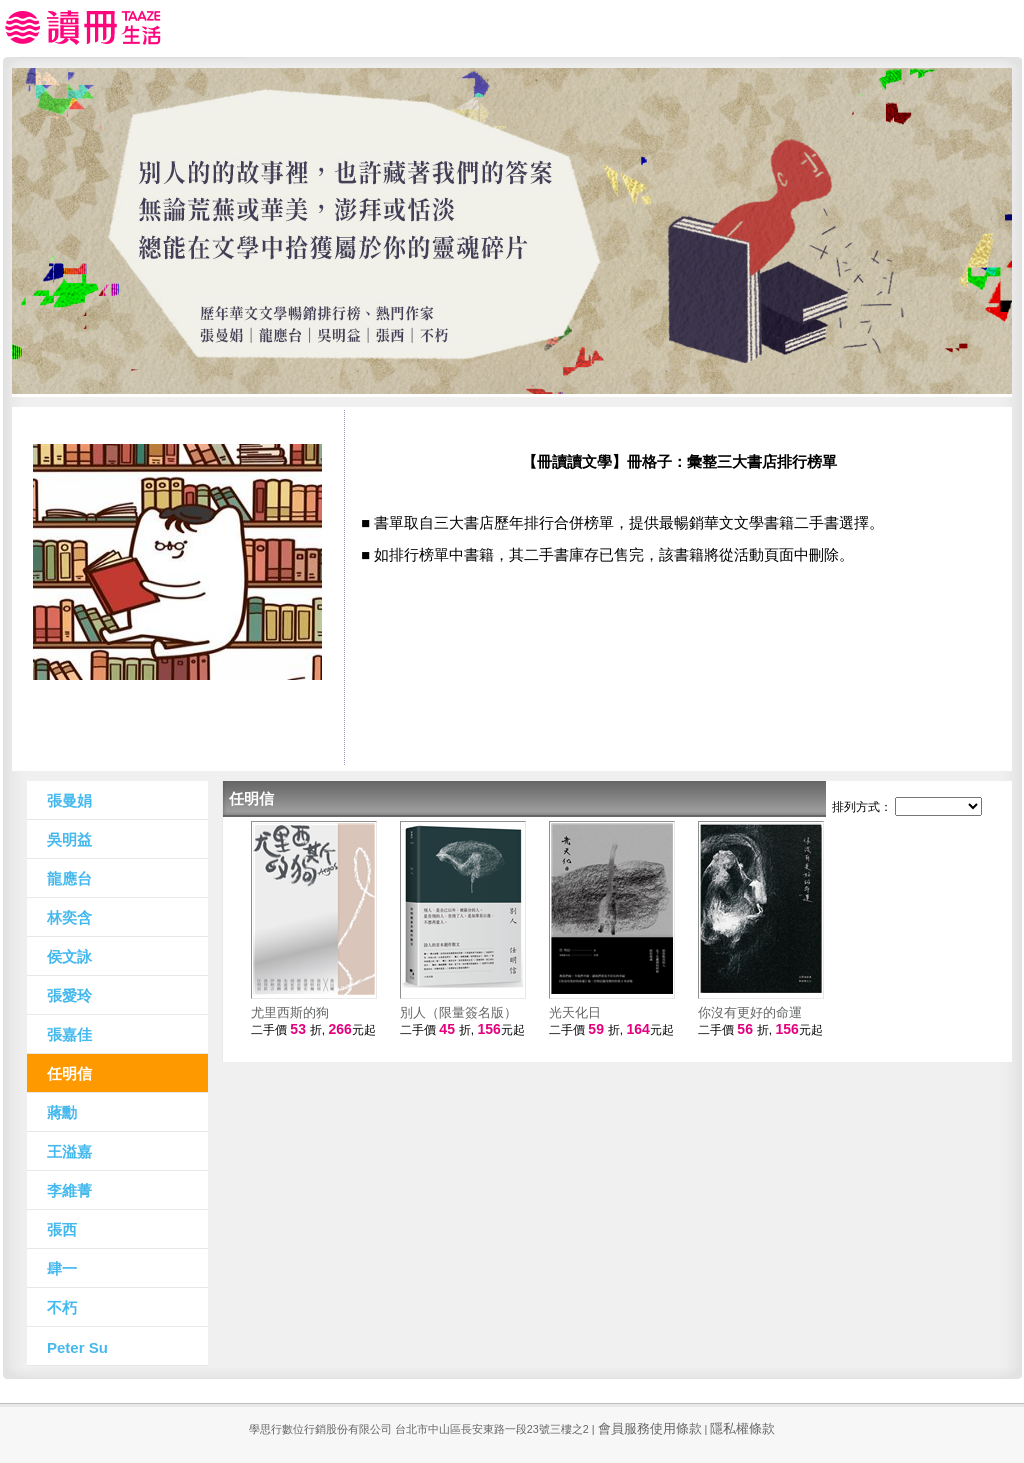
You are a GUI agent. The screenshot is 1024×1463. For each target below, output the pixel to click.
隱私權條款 (742, 1428)
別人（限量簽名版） (458, 1012)
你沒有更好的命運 (750, 1012)
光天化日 (575, 1012)
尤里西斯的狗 (290, 1012)
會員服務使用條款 (650, 1428)
